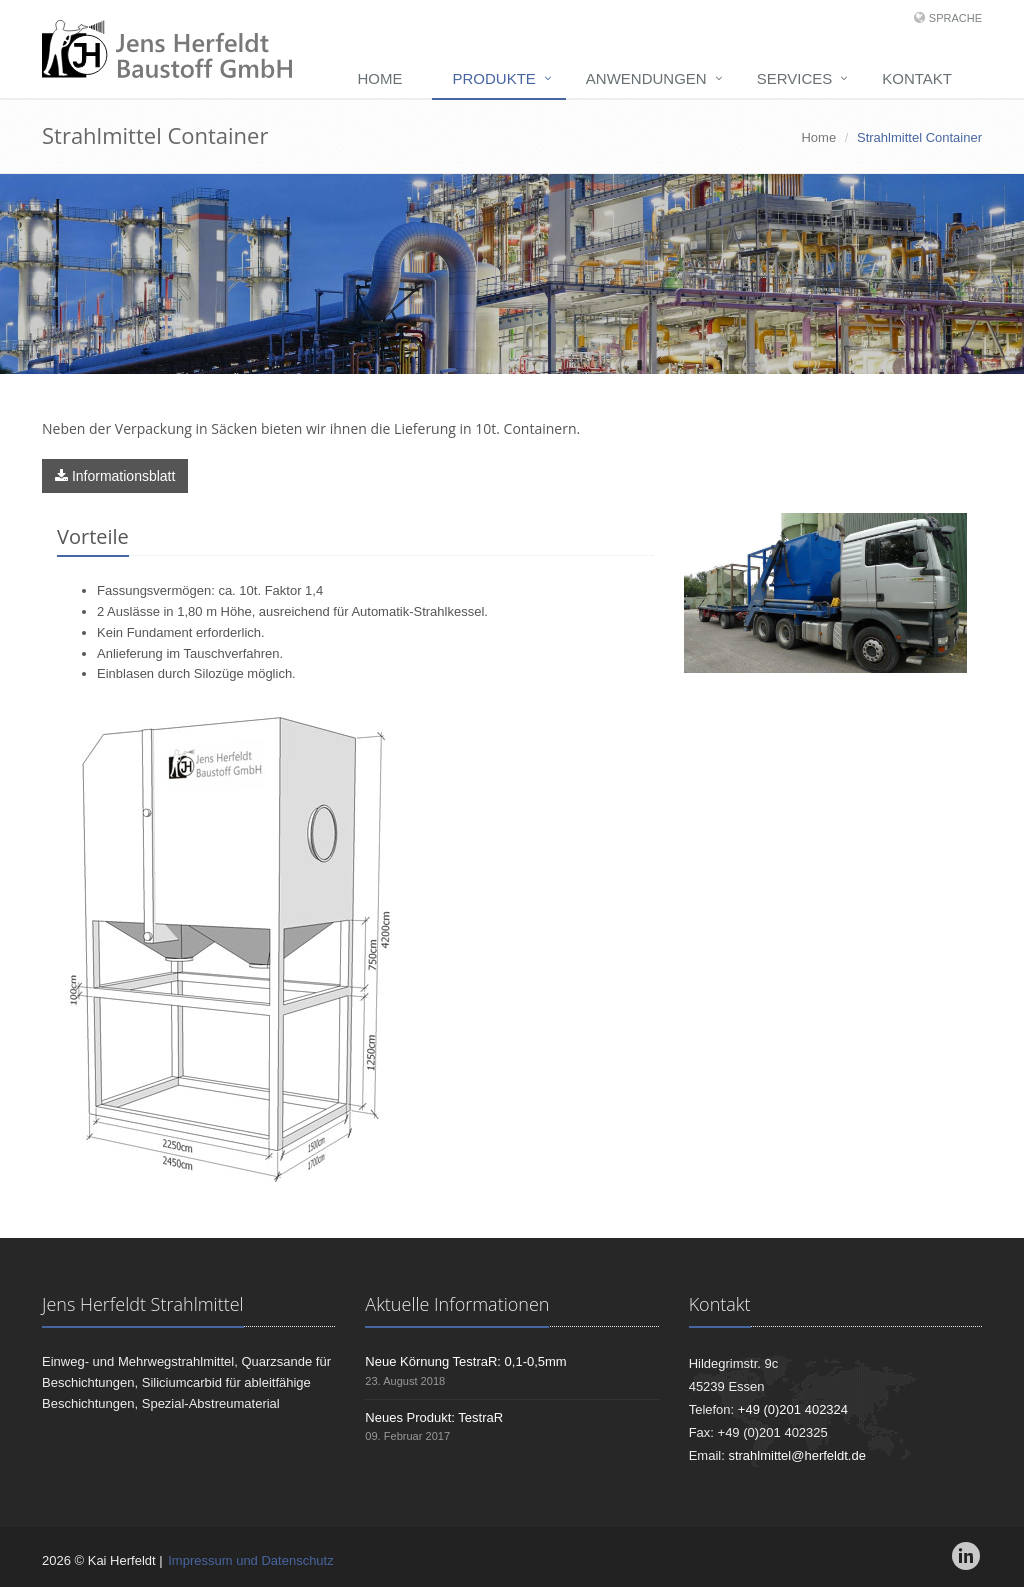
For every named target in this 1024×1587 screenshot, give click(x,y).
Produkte (493, 78)
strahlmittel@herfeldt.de (796, 1455)
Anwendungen (646, 78)
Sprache (955, 18)
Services (795, 78)
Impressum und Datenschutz (250, 1560)
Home (379, 78)
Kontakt (917, 78)
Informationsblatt (115, 476)
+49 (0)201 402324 (793, 1409)
